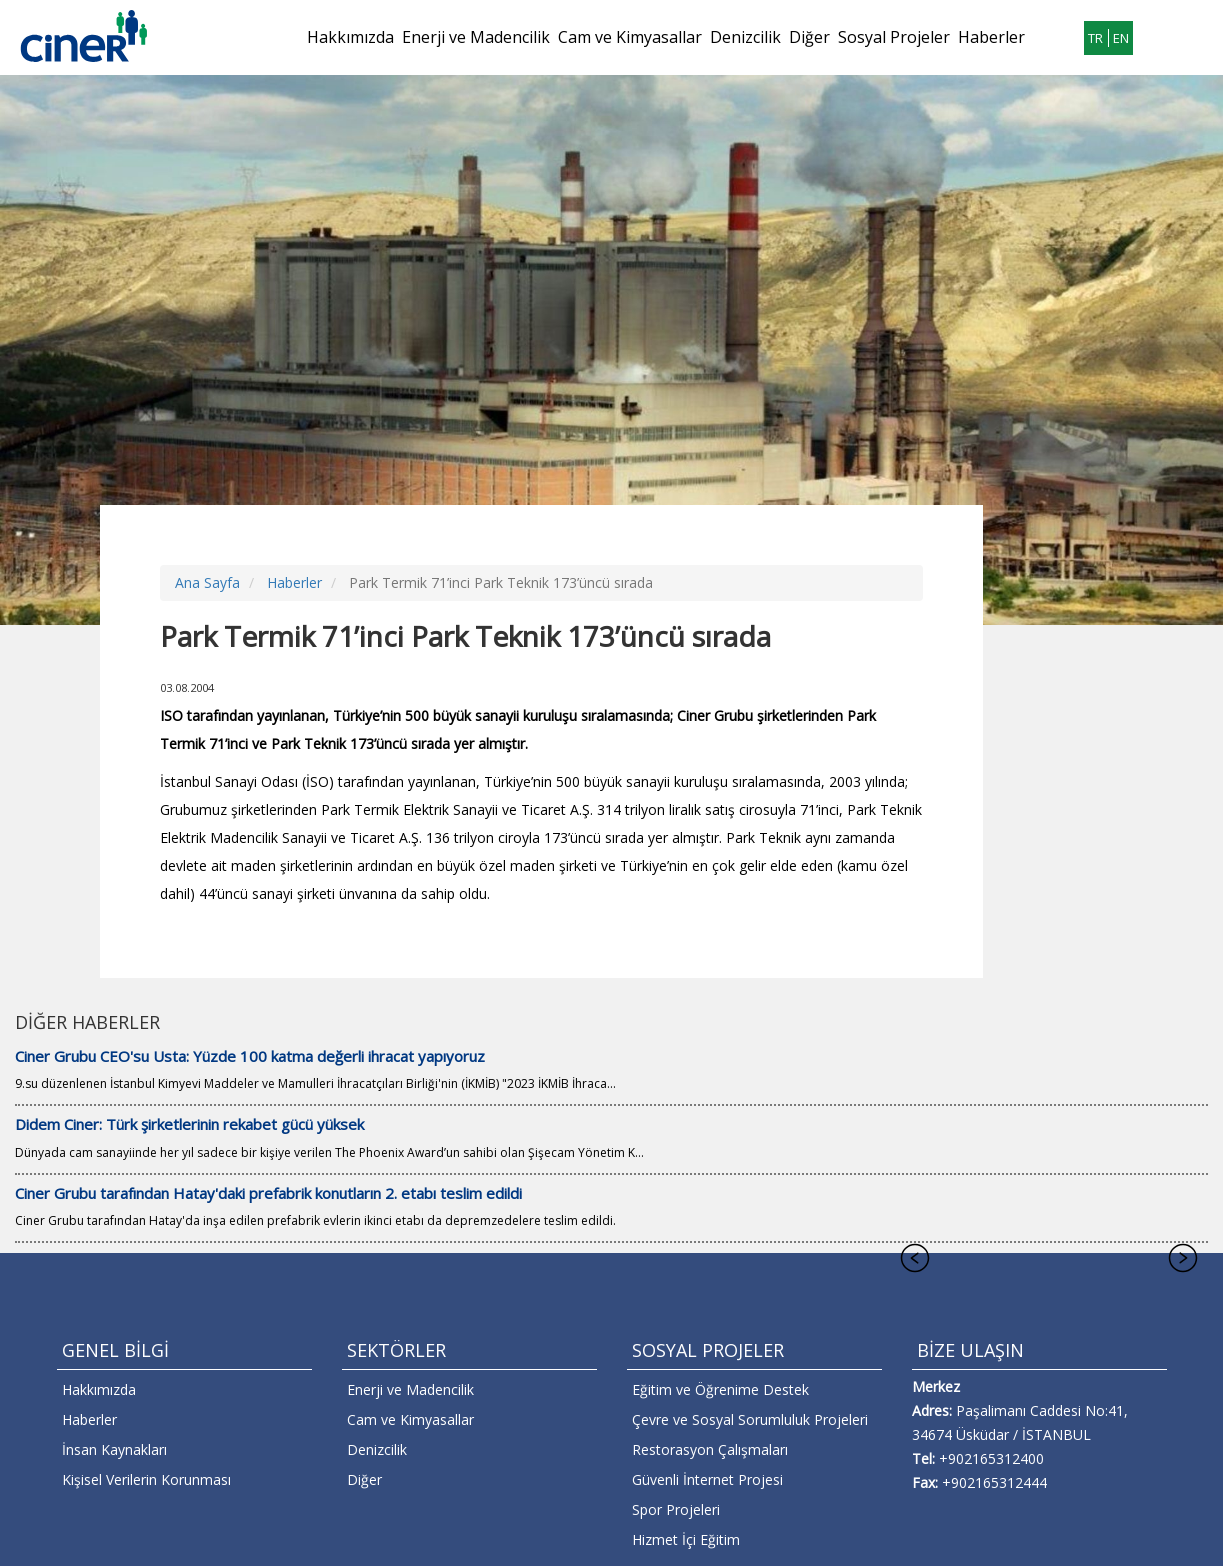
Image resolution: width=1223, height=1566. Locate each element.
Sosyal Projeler (894, 37)
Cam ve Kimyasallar (630, 37)
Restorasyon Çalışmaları (710, 1449)
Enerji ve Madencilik (476, 37)
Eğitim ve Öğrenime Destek (720, 1389)
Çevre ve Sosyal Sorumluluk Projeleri (750, 1419)
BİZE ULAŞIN (970, 1350)
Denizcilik (745, 37)
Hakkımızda (350, 37)
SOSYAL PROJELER (708, 1350)
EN (1121, 38)
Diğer (809, 37)
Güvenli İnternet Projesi (707, 1479)
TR (1095, 38)
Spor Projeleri (676, 1509)
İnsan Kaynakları (114, 1449)
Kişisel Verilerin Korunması (146, 1479)
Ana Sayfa (207, 582)
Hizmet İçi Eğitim (686, 1539)
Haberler (991, 37)
